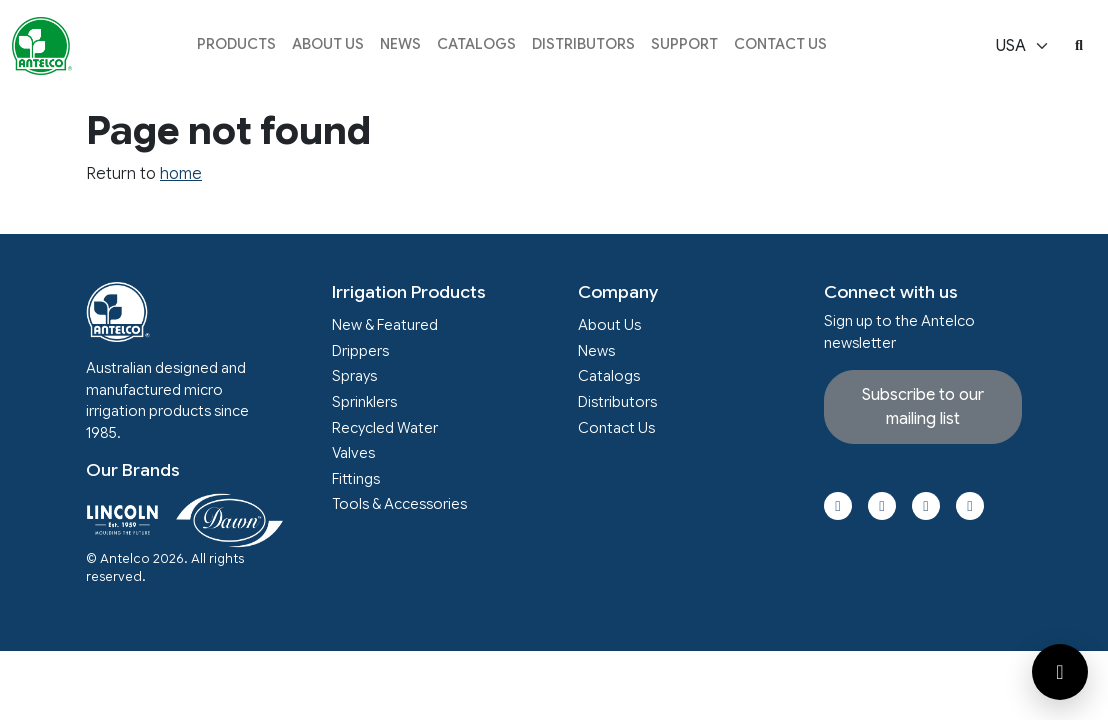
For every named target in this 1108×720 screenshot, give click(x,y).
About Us (328, 44)
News (400, 44)
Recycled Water (385, 428)
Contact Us (780, 44)
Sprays (354, 376)
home (181, 174)
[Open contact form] (1060, 672)
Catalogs (476, 44)
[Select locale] (1023, 46)
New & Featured (385, 325)
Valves (353, 453)
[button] (236, 46)
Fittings (356, 479)
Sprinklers (364, 402)
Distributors (583, 44)
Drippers (360, 351)
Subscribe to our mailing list (923, 407)
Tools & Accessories (399, 504)
